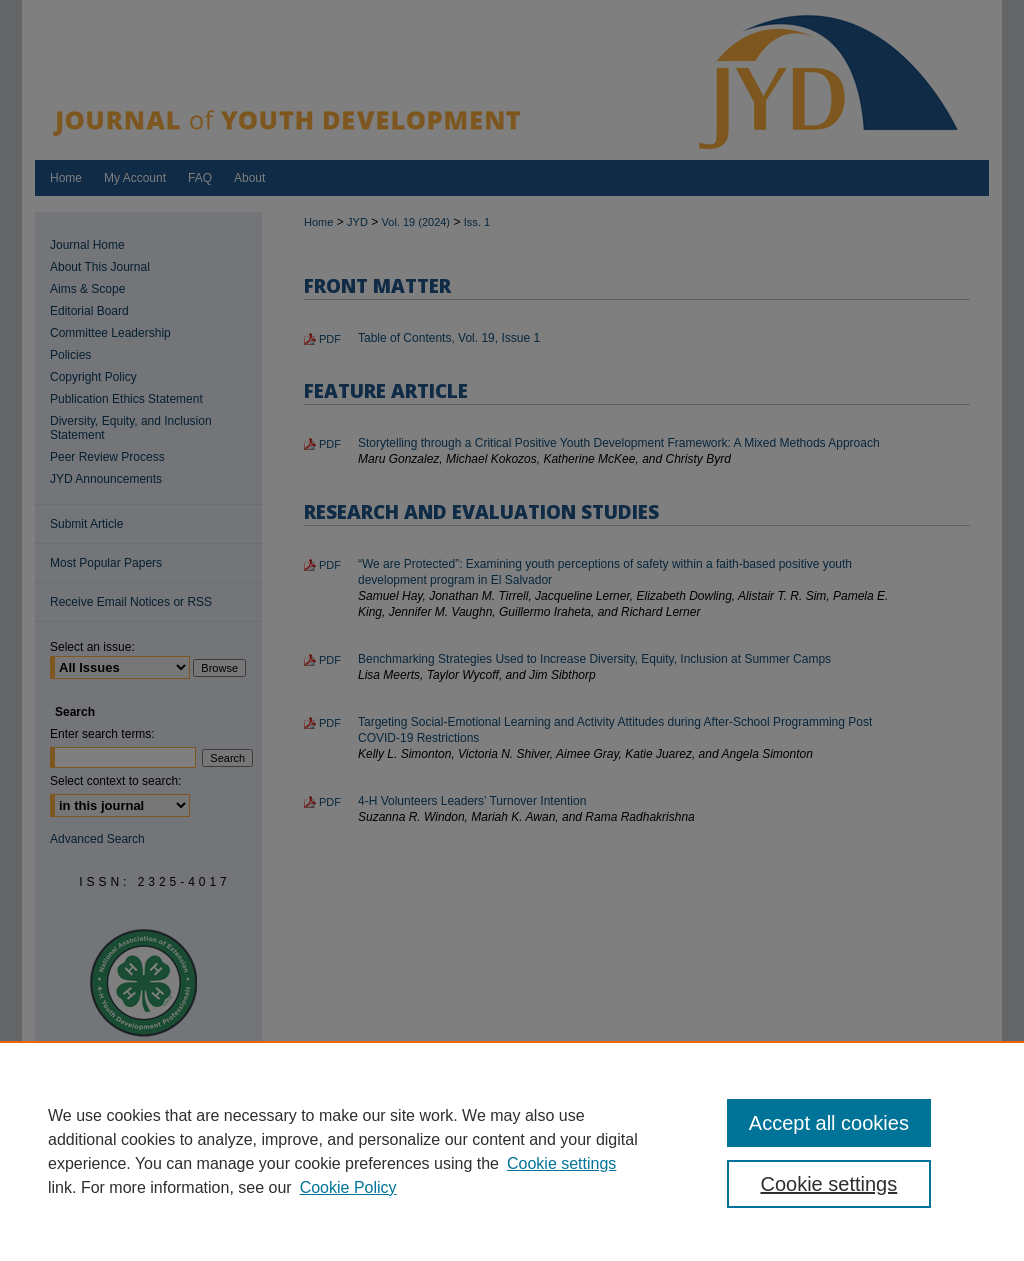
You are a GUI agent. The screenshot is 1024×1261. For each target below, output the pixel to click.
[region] (512, 1151)
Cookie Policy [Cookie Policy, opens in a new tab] (348, 1187)
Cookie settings (561, 1163)
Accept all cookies (829, 1123)
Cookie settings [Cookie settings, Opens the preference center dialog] (828, 1184)
